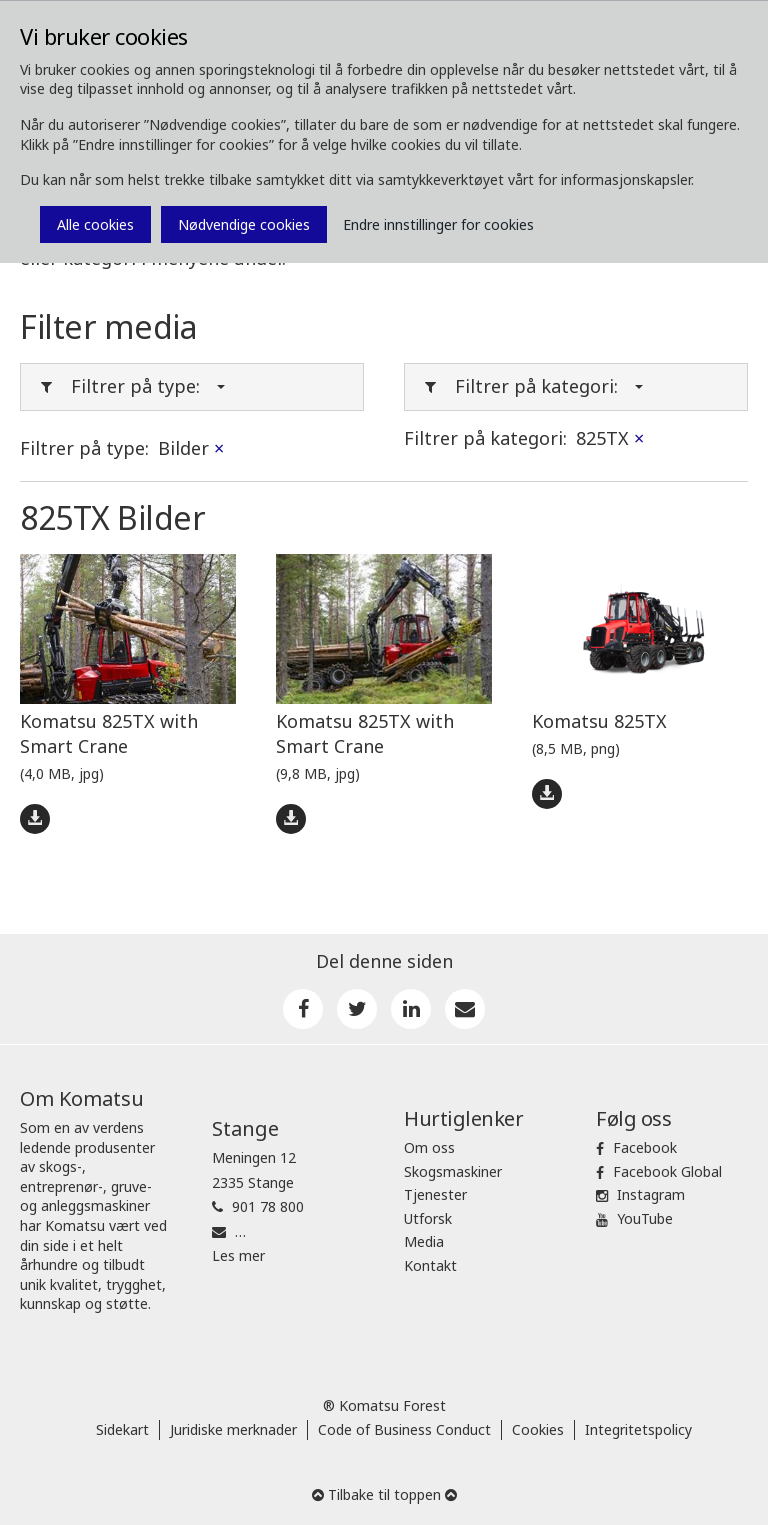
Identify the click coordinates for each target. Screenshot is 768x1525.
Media (424, 1241)
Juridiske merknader (233, 1429)
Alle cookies (95, 224)
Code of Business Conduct (404, 1429)
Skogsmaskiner (453, 1171)
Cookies (538, 1429)
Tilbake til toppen (384, 1494)
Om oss (429, 1147)
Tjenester (435, 1194)
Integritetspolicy (638, 1429)
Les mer (238, 1255)
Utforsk (428, 1218)
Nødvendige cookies (244, 224)
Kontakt (430, 1265)
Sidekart (122, 1429)
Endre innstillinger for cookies (438, 224)
